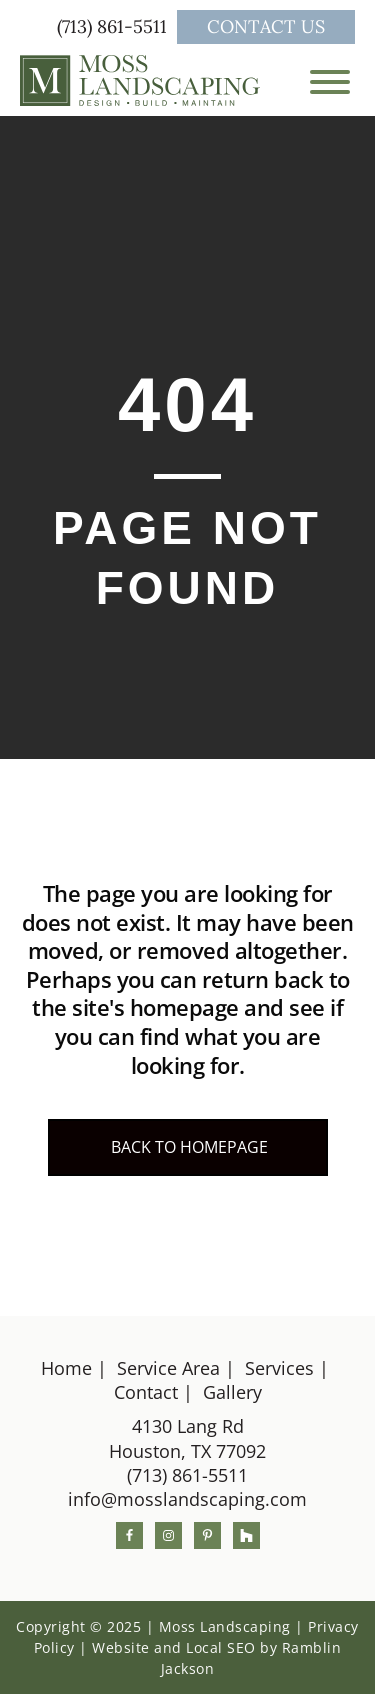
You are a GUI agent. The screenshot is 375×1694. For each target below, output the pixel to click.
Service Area (168, 1368)
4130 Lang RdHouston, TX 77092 (187, 1438)
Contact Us (266, 26)
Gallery (232, 1392)
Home (66, 1368)
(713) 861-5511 (114, 26)
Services (279, 1368)
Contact (146, 1392)
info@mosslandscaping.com (187, 1499)
